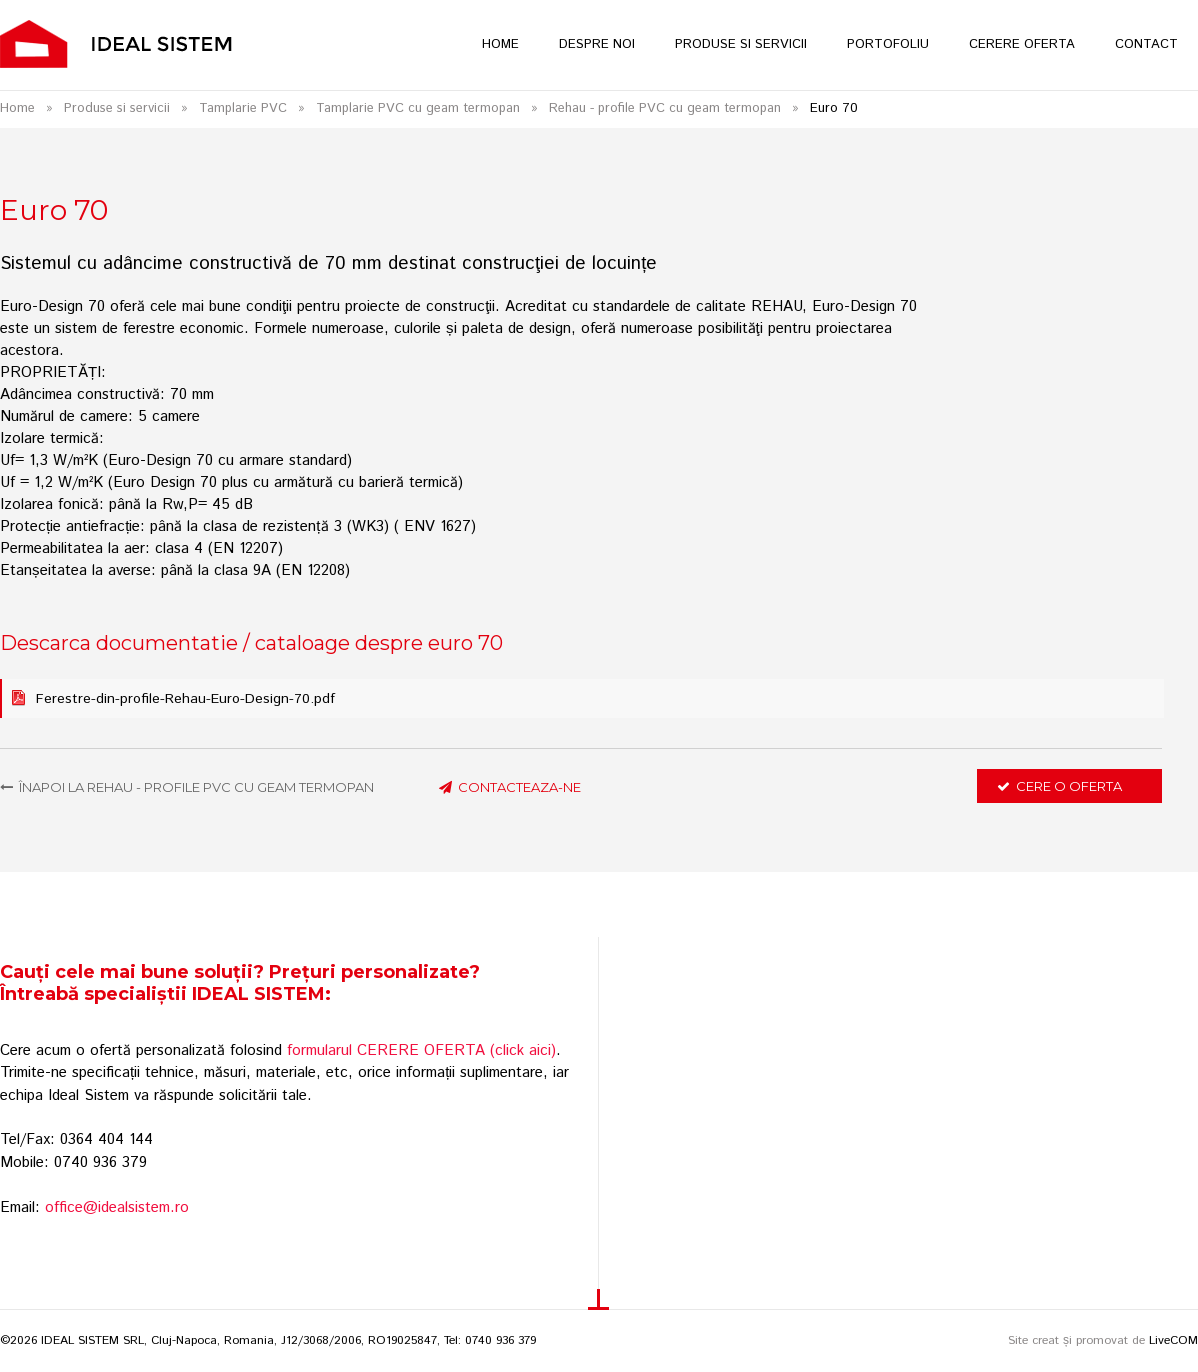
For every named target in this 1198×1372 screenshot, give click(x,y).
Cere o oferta (1059, 786)
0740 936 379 (500, 1340)
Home (17, 108)
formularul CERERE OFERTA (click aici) (421, 1050)
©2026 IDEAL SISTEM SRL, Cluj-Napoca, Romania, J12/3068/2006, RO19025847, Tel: (232, 1340)
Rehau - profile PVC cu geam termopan (665, 108)
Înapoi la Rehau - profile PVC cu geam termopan (187, 787)
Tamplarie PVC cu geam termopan (418, 108)
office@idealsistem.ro (117, 1207)
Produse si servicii (117, 108)
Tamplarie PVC (243, 108)
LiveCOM (1173, 1340)
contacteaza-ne (510, 787)
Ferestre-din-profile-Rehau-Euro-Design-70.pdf (185, 699)
